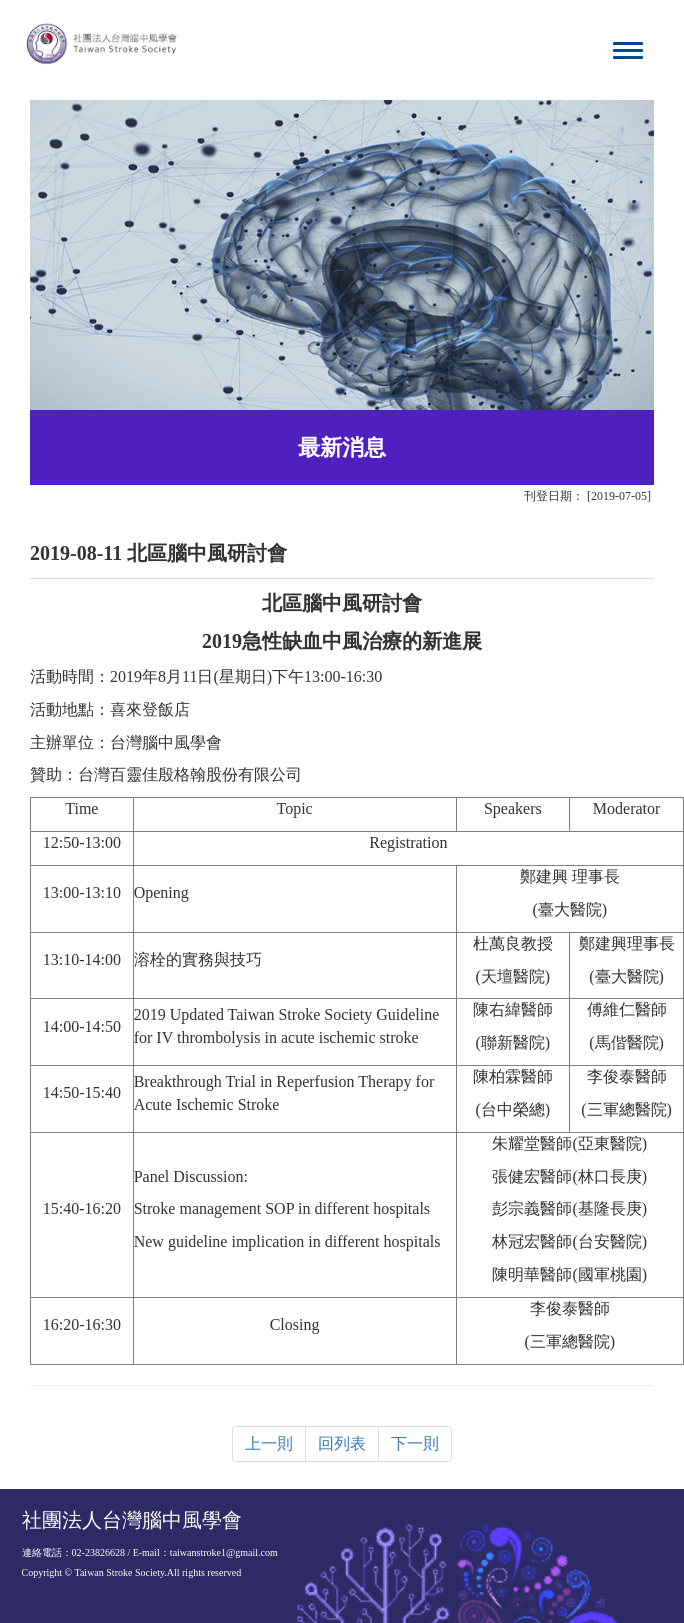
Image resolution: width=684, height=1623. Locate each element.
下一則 (415, 1443)
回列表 (342, 1443)
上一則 (269, 1443)
